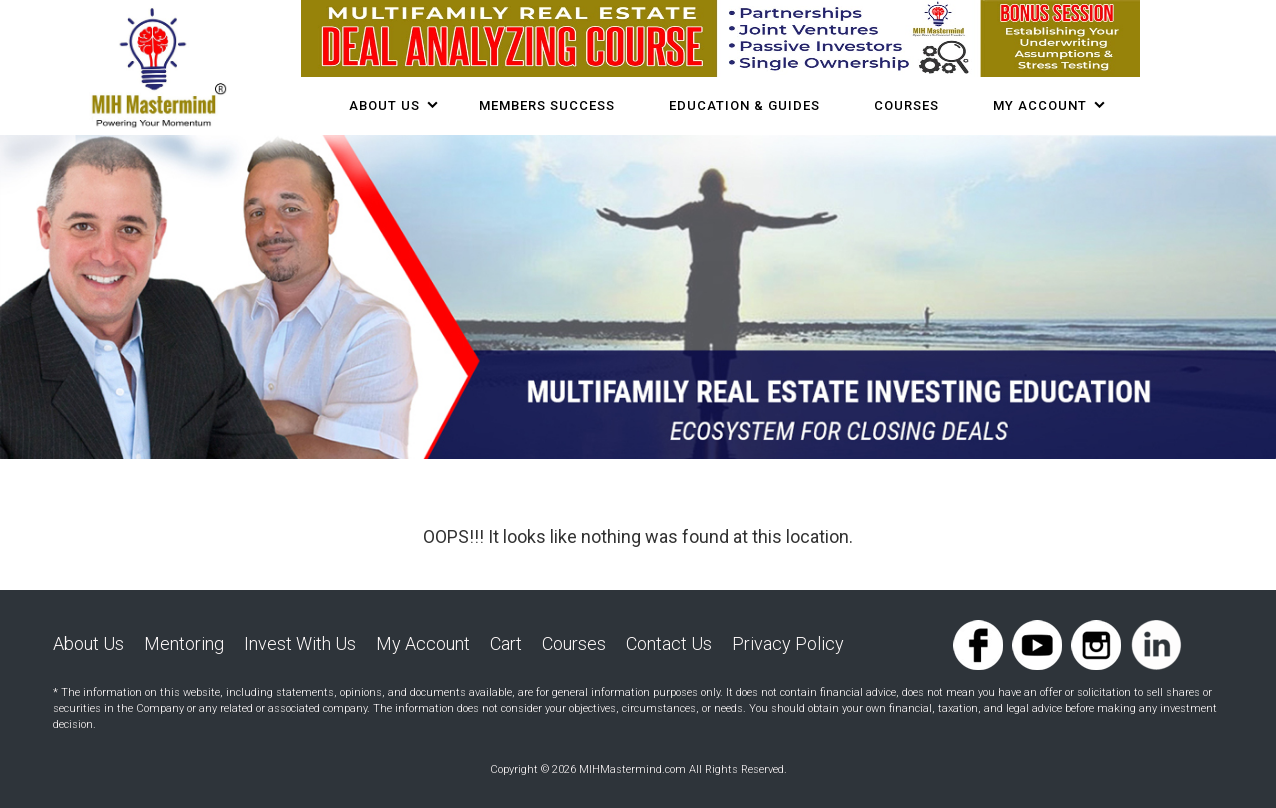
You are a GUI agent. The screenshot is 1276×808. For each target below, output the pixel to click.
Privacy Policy (788, 643)
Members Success (547, 105)
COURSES (906, 105)
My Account (1040, 105)
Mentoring (184, 643)
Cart (506, 643)
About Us (384, 105)
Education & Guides (744, 105)
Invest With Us (300, 643)
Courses (574, 643)
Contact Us (669, 643)
